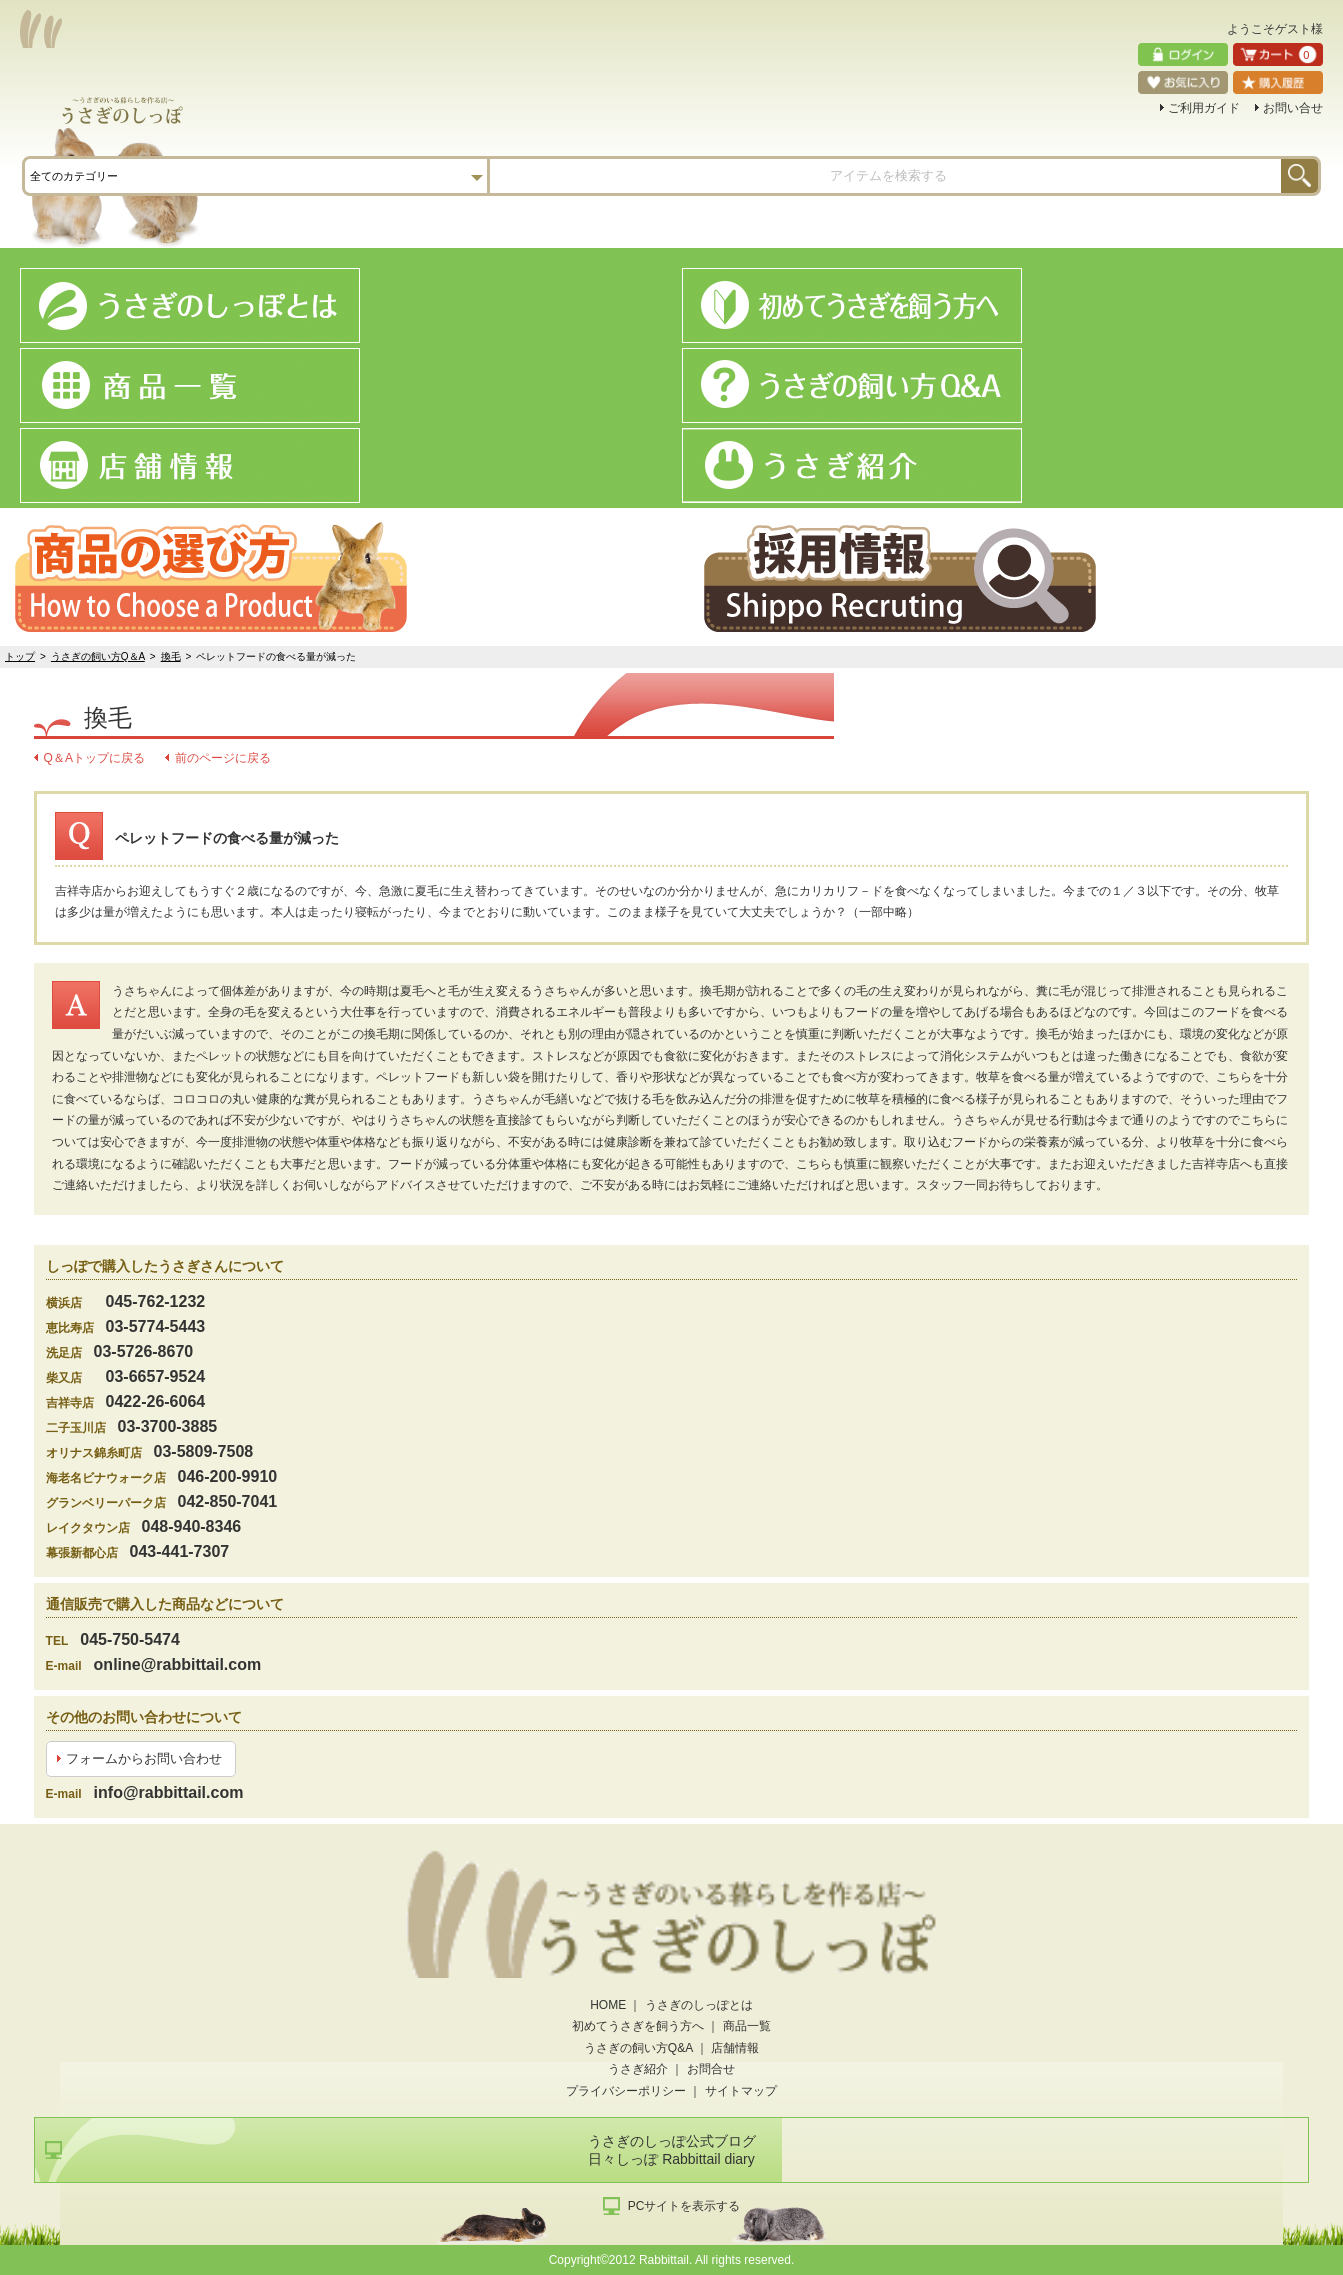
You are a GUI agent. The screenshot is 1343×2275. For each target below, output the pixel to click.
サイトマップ (741, 2091)
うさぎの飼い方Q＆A (98, 656)
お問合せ (711, 2069)
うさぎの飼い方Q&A (638, 2048)
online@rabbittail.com (178, 1664)
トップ (20, 656)
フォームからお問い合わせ (144, 1758)
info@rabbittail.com (169, 1792)
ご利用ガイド (1204, 108)
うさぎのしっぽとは (699, 2005)
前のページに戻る (223, 758)
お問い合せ (1293, 108)
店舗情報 (735, 2048)
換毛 (171, 656)
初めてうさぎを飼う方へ (638, 2026)
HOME (608, 2005)
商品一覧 (747, 2026)
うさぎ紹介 (638, 2069)
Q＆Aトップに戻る (94, 758)
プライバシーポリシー (626, 2091)
